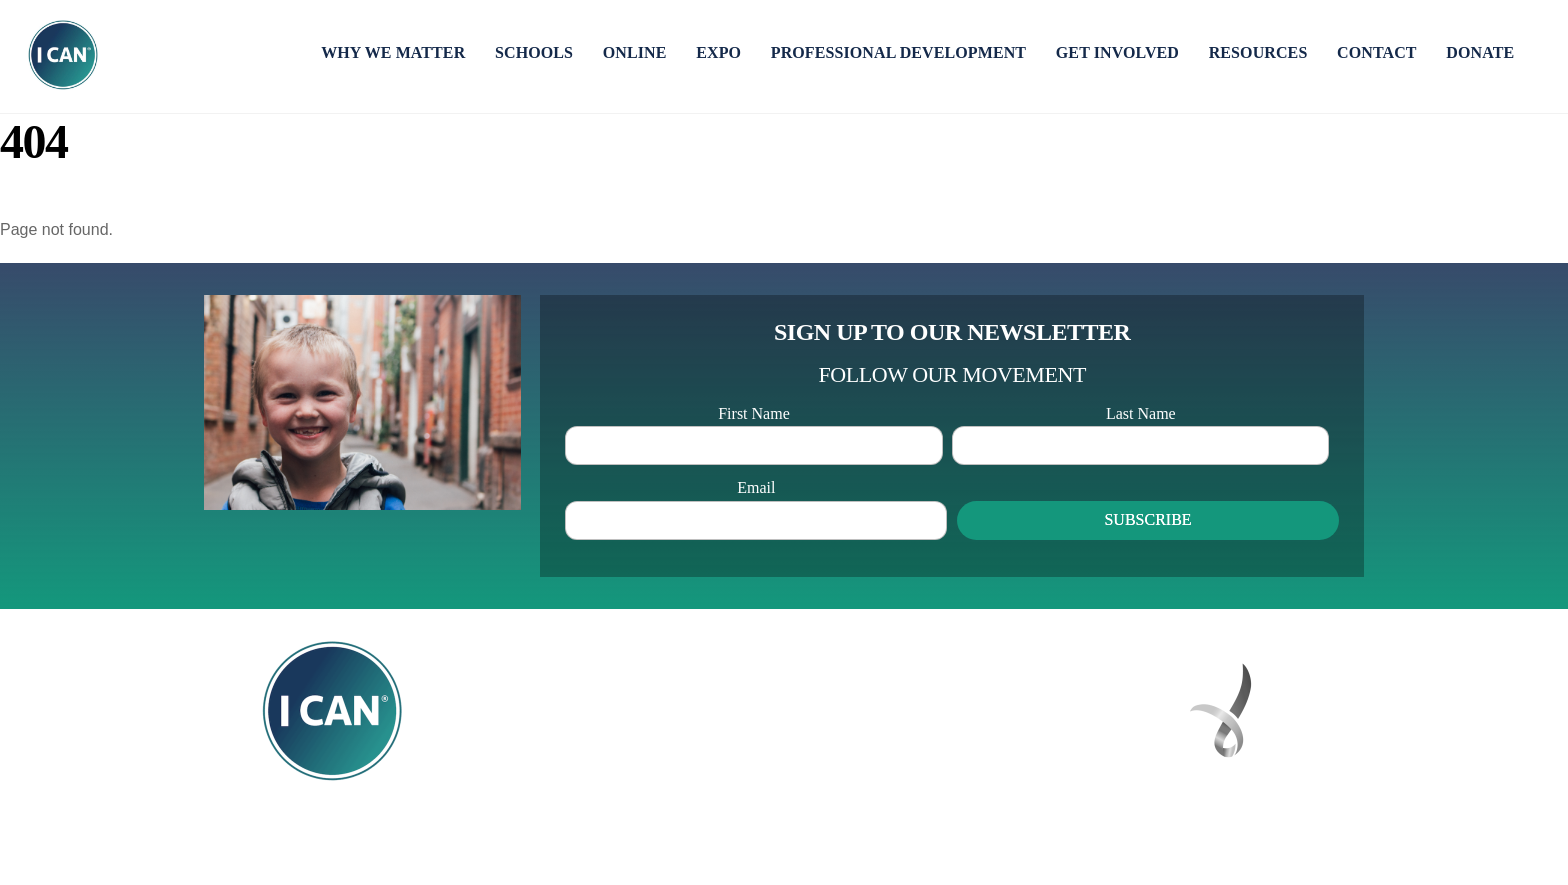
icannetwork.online (917, 785)
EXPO (718, 52)
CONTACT (1377, 52)
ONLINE (635, 52)
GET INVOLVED (1117, 52)
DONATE (1480, 52)
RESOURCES (1258, 52)
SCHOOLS (534, 52)
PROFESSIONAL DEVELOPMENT (898, 52)
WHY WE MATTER (393, 52)
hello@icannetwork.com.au (932, 759)
